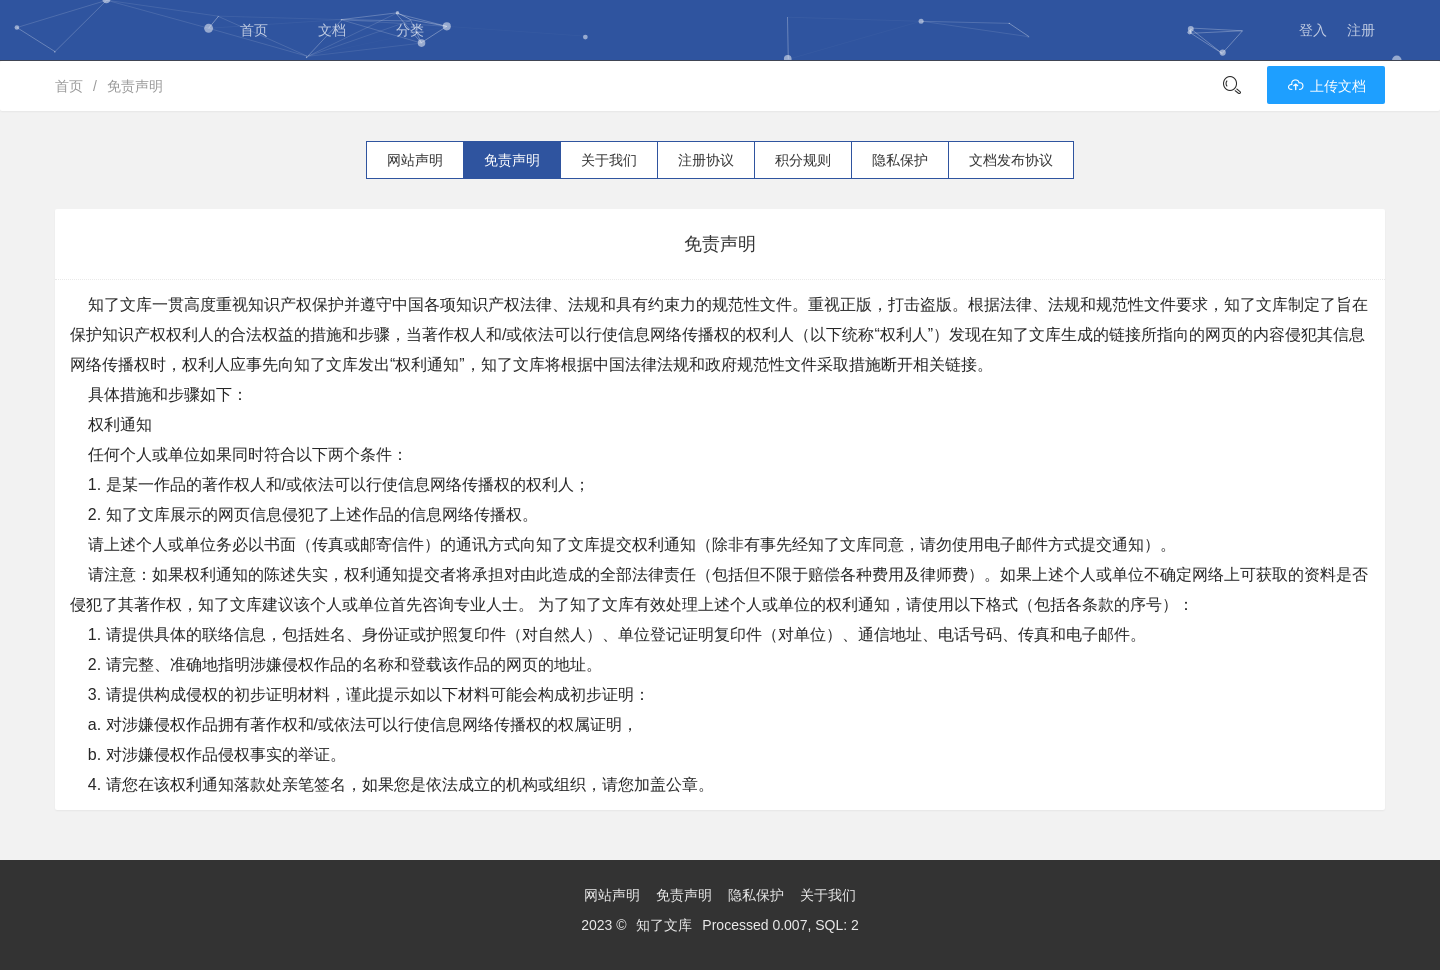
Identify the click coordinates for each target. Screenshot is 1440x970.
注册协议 (706, 160)
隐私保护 (900, 160)
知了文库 (664, 925)
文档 (332, 30)
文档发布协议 (1011, 160)
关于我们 (609, 160)
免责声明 (135, 86)
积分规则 (803, 160)
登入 (1313, 30)
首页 (254, 30)
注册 (1361, 30)
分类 (410, 30)
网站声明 (415, 160)
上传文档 (1326, 86)
